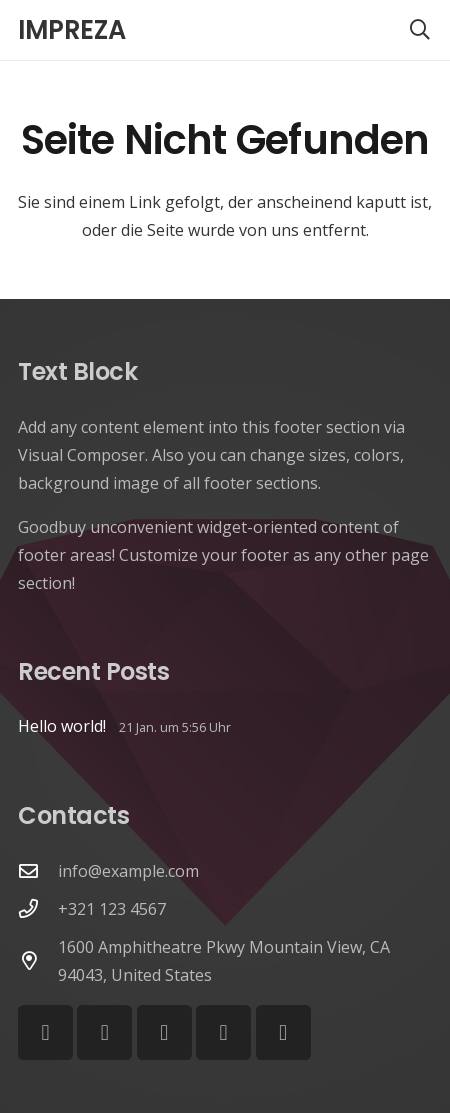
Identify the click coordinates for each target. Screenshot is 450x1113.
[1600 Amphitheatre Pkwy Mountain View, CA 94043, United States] (38, 960)
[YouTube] (104, 1032)
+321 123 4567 (112, 909)
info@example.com (128, 871)
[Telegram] (283, 1032)
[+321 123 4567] (38, 908)
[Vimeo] (164, 1032)
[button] (420, 30)
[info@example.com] (38, 870)
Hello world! (62, 726)
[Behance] (223, 1032)
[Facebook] (45, 1032)
